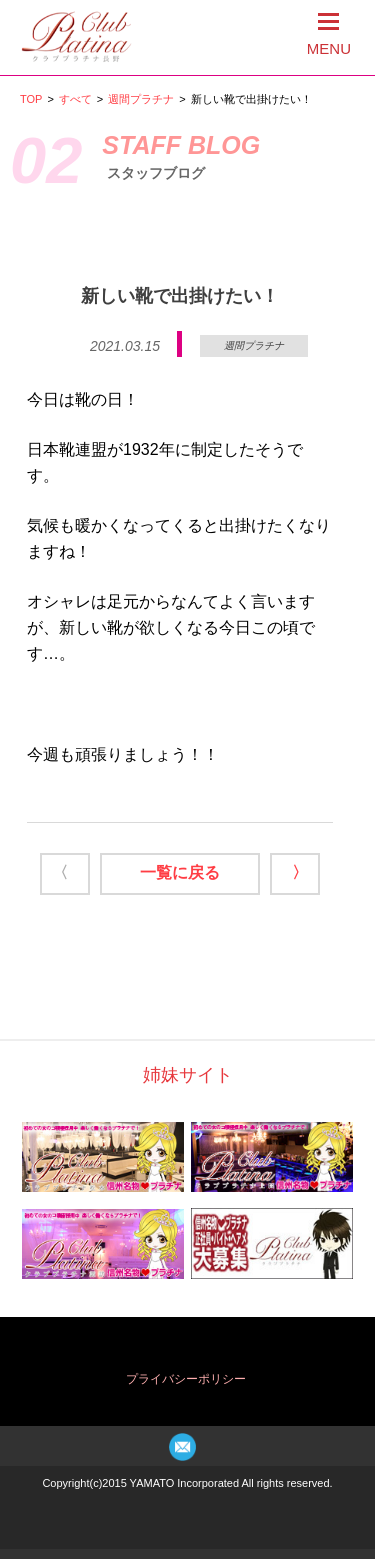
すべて (75, 99)
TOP (31, 99)
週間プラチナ (141, 99)
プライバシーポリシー (186, 1379)
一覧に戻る (180, 872)
